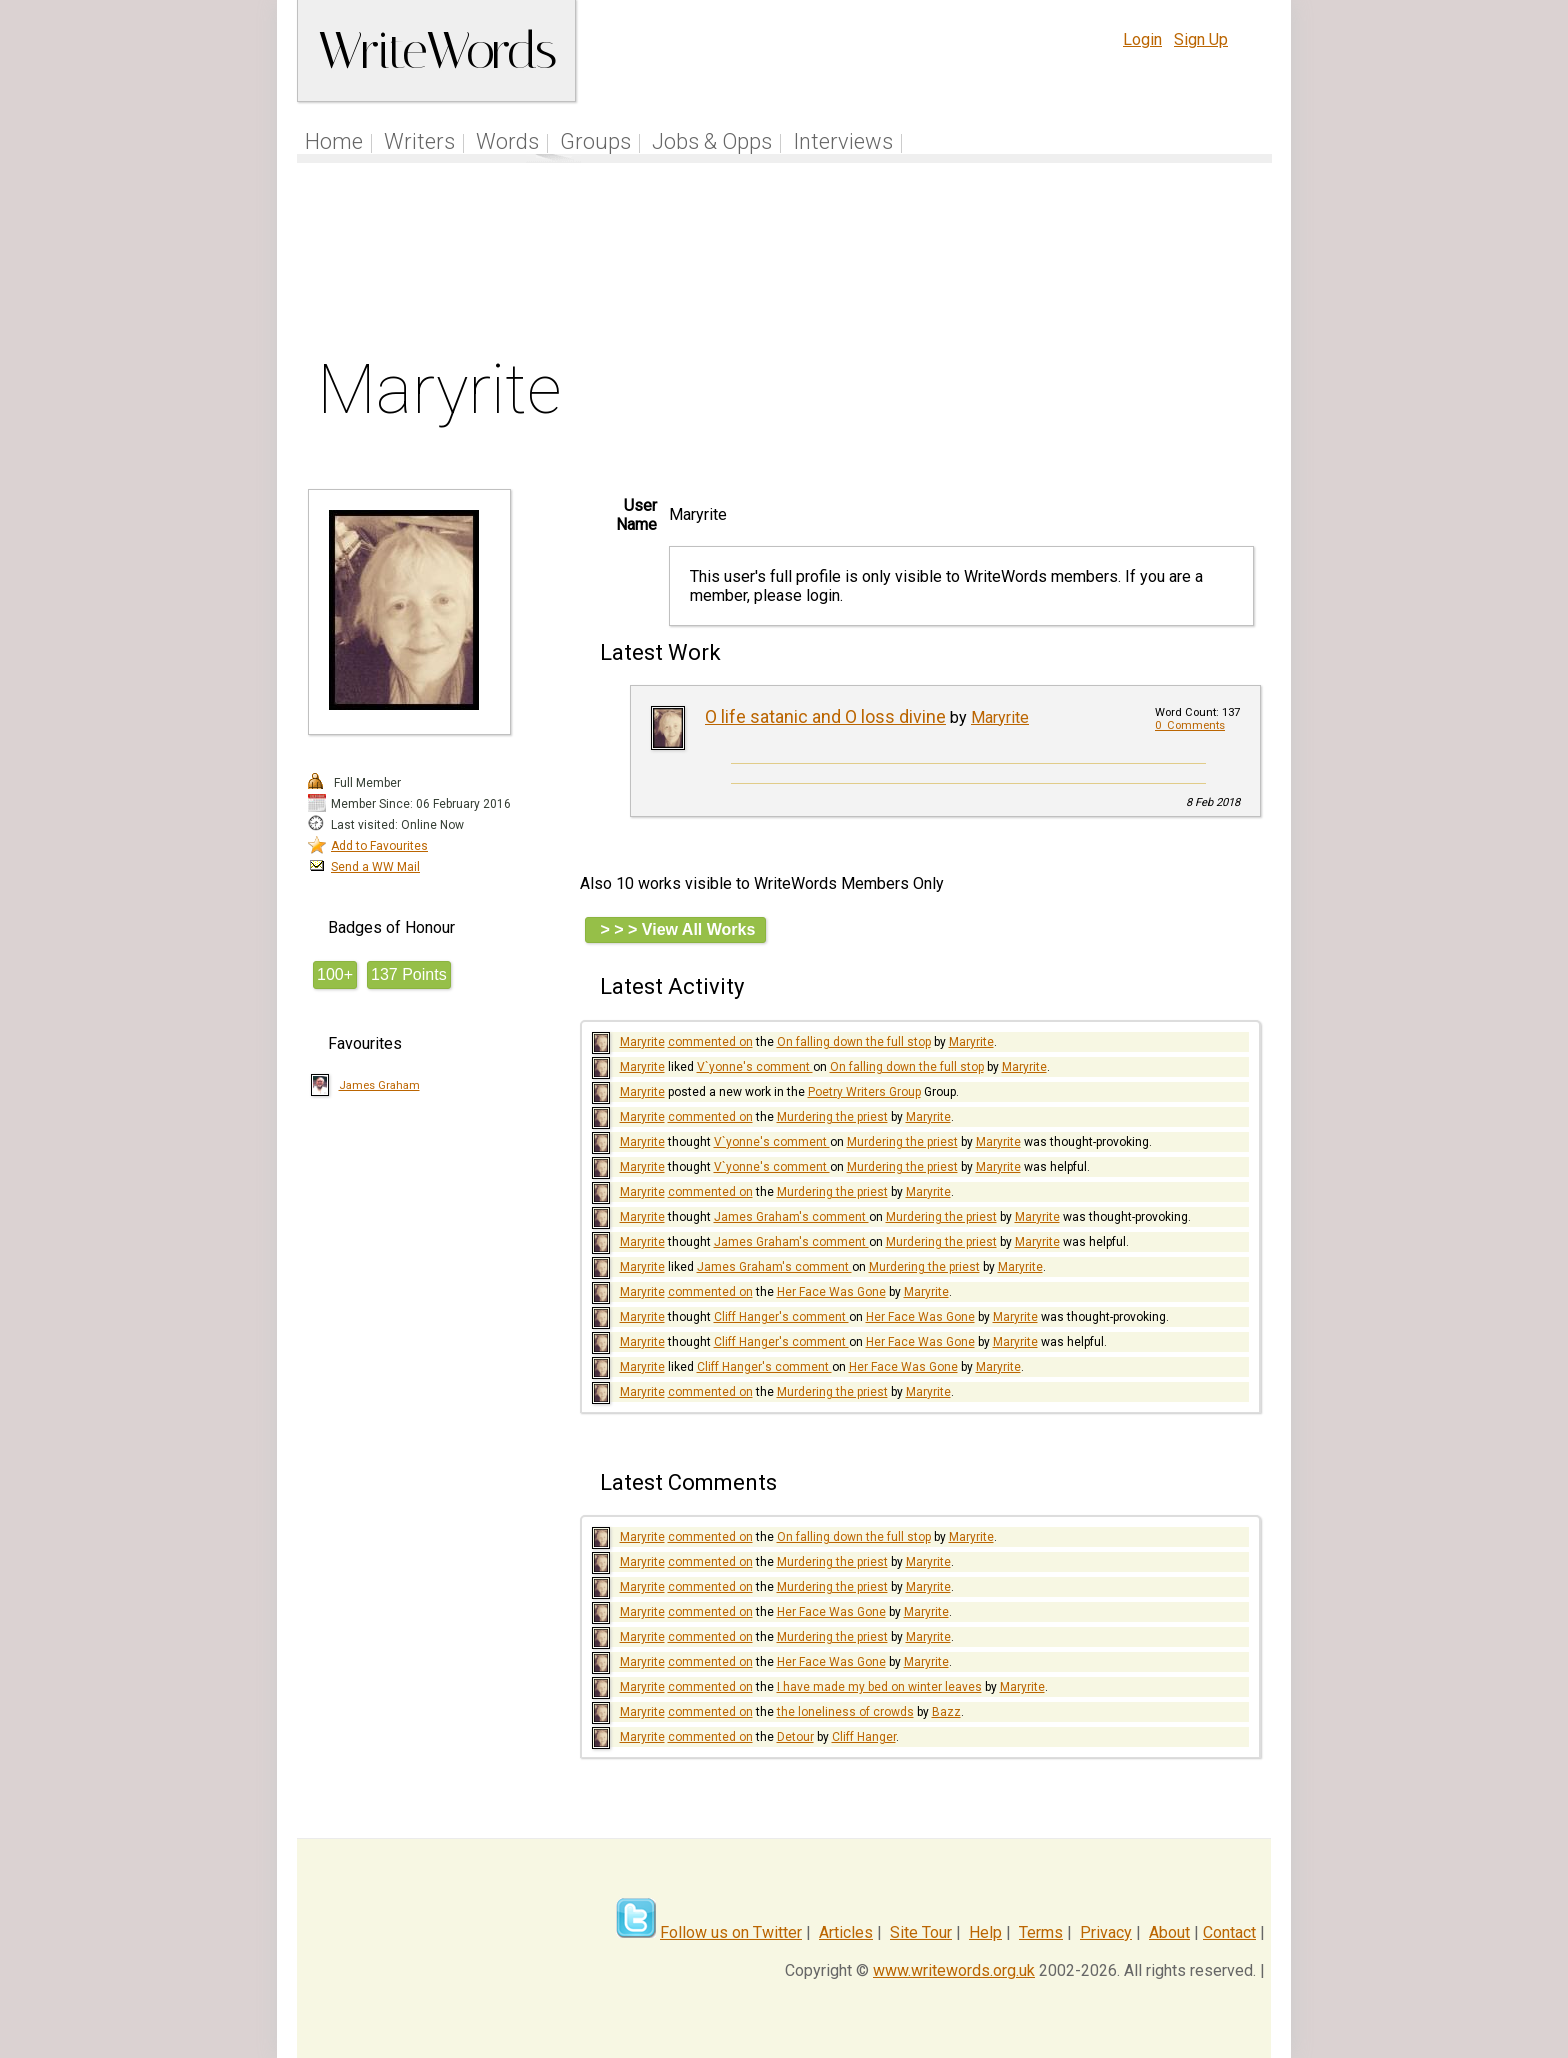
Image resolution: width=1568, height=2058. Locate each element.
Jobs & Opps (712, 141)
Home (334, 141)
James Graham (379, 1085)
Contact (1229, 1932)
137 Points (409, 974)
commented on (710, 1042)
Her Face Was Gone (831, 1292)
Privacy (1106, 1932)
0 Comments (1190, 725)
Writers (419, 141)
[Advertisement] (785, 264)
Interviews (843, 141)
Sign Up (1201, 39)
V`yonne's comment (755, 1067)
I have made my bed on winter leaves (879, 1687)
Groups (595, 141)
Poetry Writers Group (864, 1092)
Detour (795, 1737)
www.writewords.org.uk (954, 1970)
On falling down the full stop (854, 1042)
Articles (846, 1932)
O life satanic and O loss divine (825, 716)
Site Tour (921, 1932)
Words (507, 141)
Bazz (946, 1712)
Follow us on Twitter (731, 1932)
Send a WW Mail (375, 867)
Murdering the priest (832, 1117)
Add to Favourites (379, 846)
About (1169, 1932)
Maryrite (1000, 717)
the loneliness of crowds (845, 1712)
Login (1142, 39)
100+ (335, 974)
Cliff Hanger (864, 1737)
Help (985, 1932)
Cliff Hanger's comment (781, 1317)
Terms (1041, 1932)
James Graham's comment (791, 1217)
